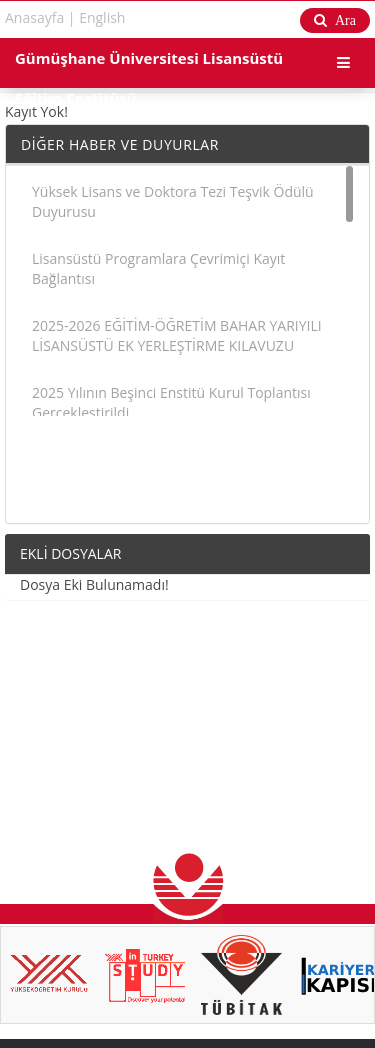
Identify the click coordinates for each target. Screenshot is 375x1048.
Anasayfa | (40, 17)
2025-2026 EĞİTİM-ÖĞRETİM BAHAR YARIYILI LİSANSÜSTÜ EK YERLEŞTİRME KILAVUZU (177, 335)
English (102, 17)
